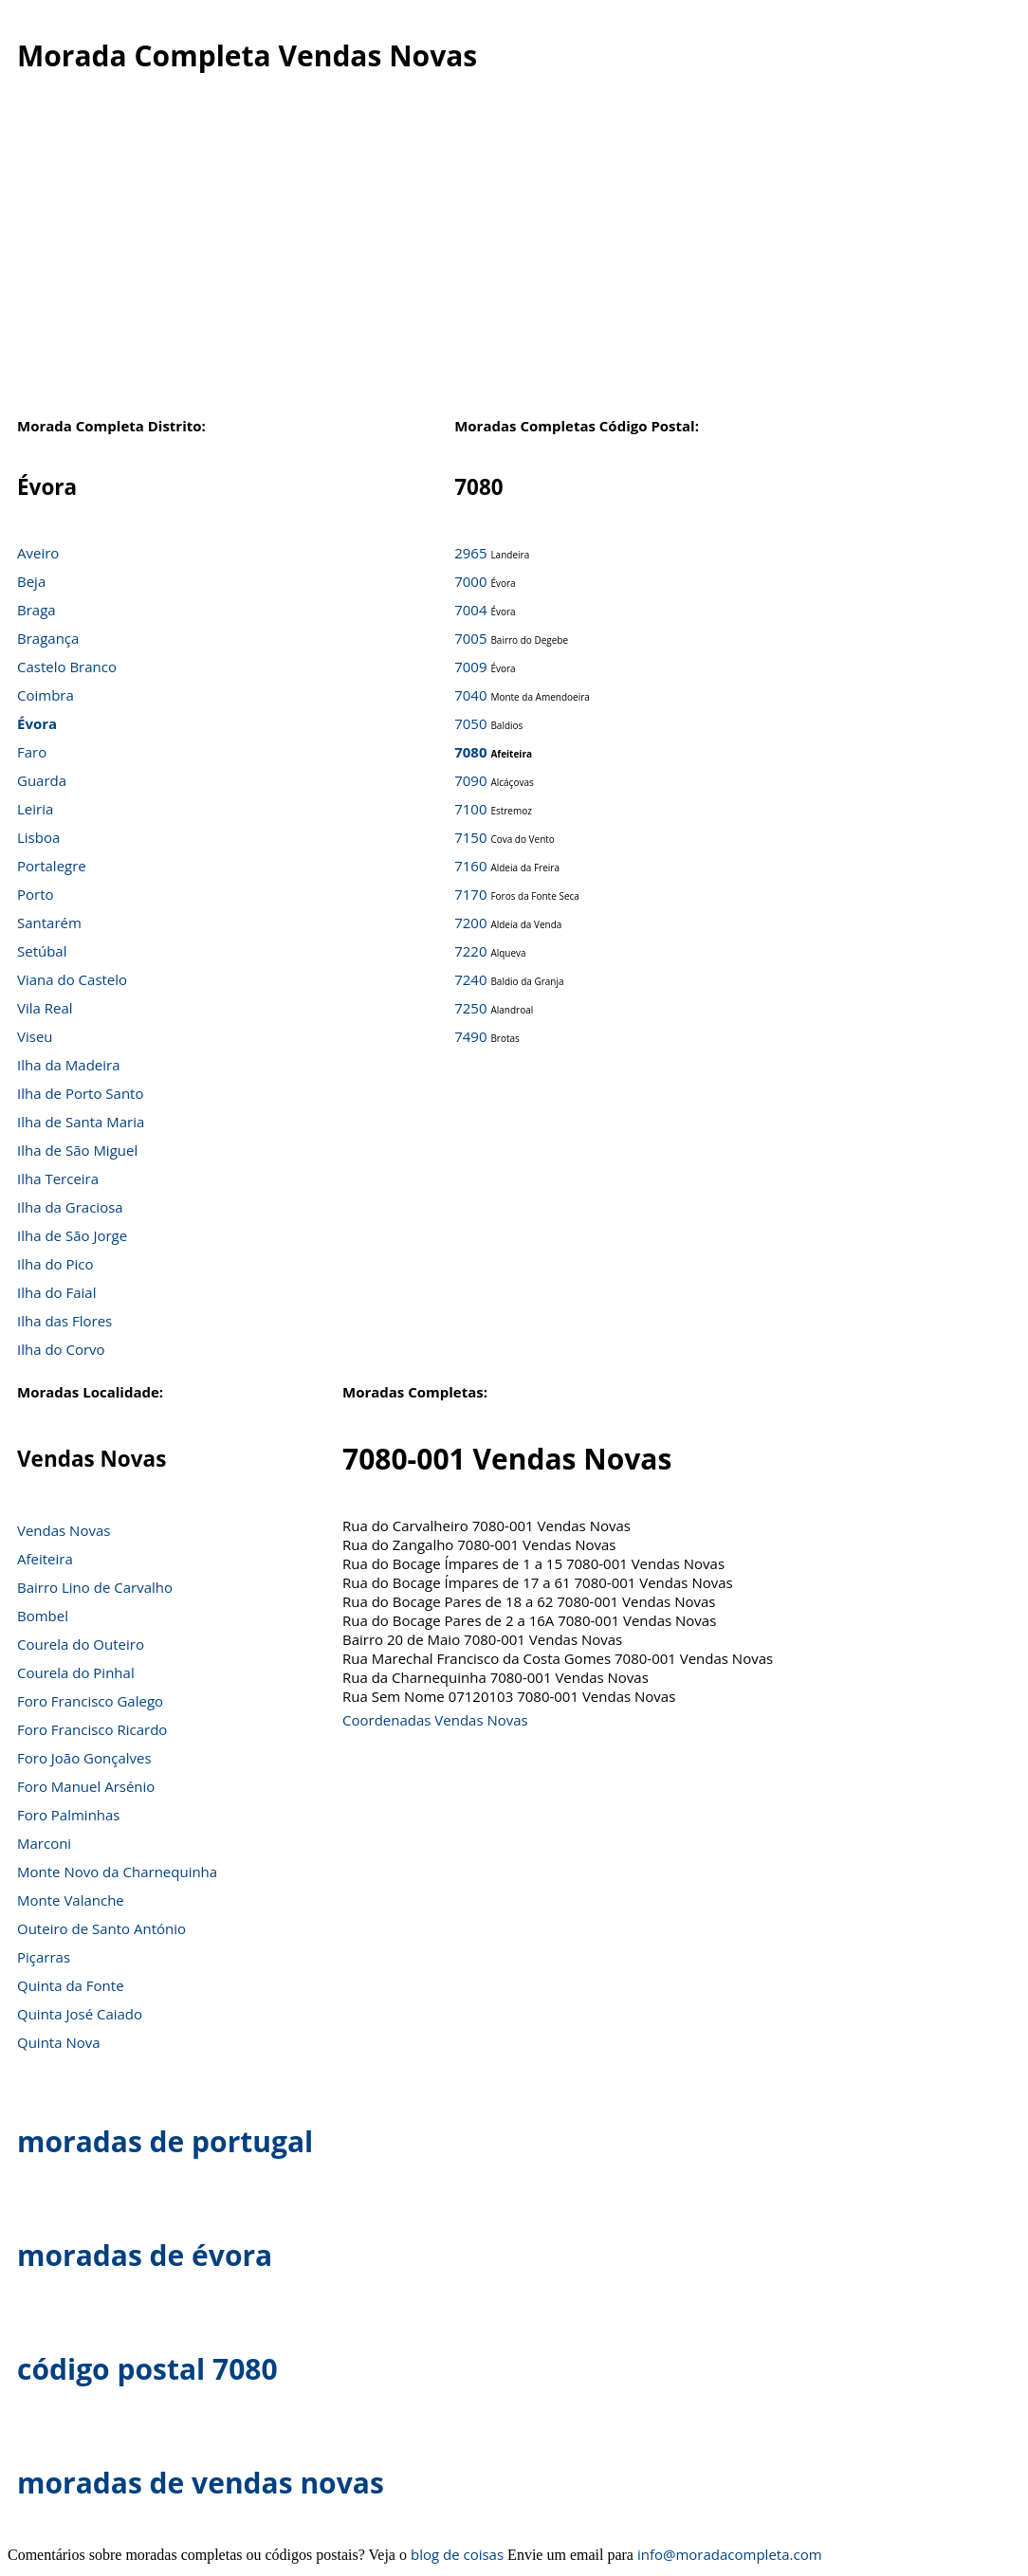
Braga (36, 609)
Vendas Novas (63, 1530)
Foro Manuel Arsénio (86, 1786)
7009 (470, 666)
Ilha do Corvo (61, 1349)
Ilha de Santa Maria (80, 1121)
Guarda (41, 780)
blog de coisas (457, 2554)
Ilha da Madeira (68, 1064)
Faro (31, 751)
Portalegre (51, 865)
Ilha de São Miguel (77, 1150)
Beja (31, 581)
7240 (470, 979)
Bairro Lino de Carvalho (95, 1587)
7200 (470, 922)
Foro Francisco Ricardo (92, 1729)
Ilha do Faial (57, 1292)
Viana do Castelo (72, 979)
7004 (470, 609)
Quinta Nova (59, 2042)
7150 (470, 837)
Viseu (35, 1036)
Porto (35, 894)
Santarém (49, 922)
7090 (470, 780)
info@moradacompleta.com (729, 2554)
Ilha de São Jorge (72, 1235)
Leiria (35, 808)
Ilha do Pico (55, 1263)
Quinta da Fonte (70, 1985)
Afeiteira (45, 1558)
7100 (470, 808)
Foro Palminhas (68, 1814)
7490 (470, 1036)
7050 (470, 723)
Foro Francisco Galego (90, 1700)
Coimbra (45, 694)
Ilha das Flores (64, 1320)
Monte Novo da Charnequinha (117, 1871)
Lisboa (38, 837)
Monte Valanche (70, 1900)
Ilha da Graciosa (70, 1206)
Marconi (44, 1843)
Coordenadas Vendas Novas (435, 1719)
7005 (470, 638)
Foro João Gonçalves (84, 1757)
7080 (470, 751)
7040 (470, 694)
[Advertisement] (514, 264)
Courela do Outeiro (80, 1644)
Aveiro (38, 552)
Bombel (42, 1615)
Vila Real (45, 1007)
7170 (470, 894)
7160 (470, 865)
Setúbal (42, 950)
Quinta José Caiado (79, 2013)
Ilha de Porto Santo (80, 1093)
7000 (470, 581)
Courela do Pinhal (76, 1672)
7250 (470, 1007)
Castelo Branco (67, 666)
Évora (37, 723)
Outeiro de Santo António (101, 1928)
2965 (470, 552)
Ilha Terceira (58, 1178)
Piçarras (43, 1956)
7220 (470, 950)
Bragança (48, 638)
